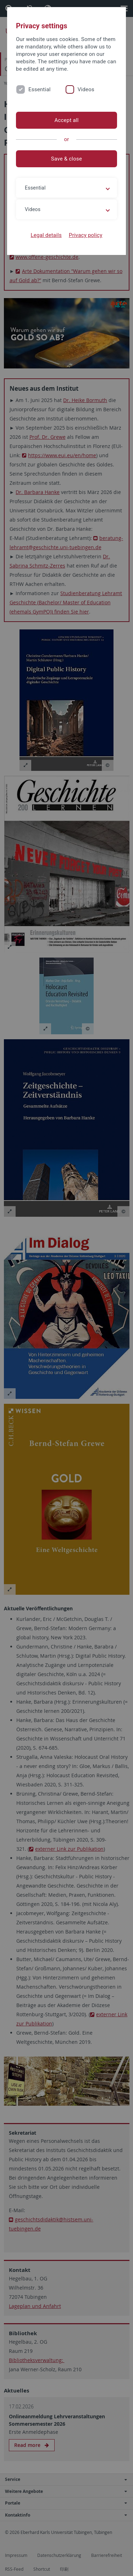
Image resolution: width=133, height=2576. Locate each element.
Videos (86, 89)
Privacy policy (85, 235)
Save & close (66, 159)
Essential (39, 89)
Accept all (66, 120)
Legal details (46, 235)
